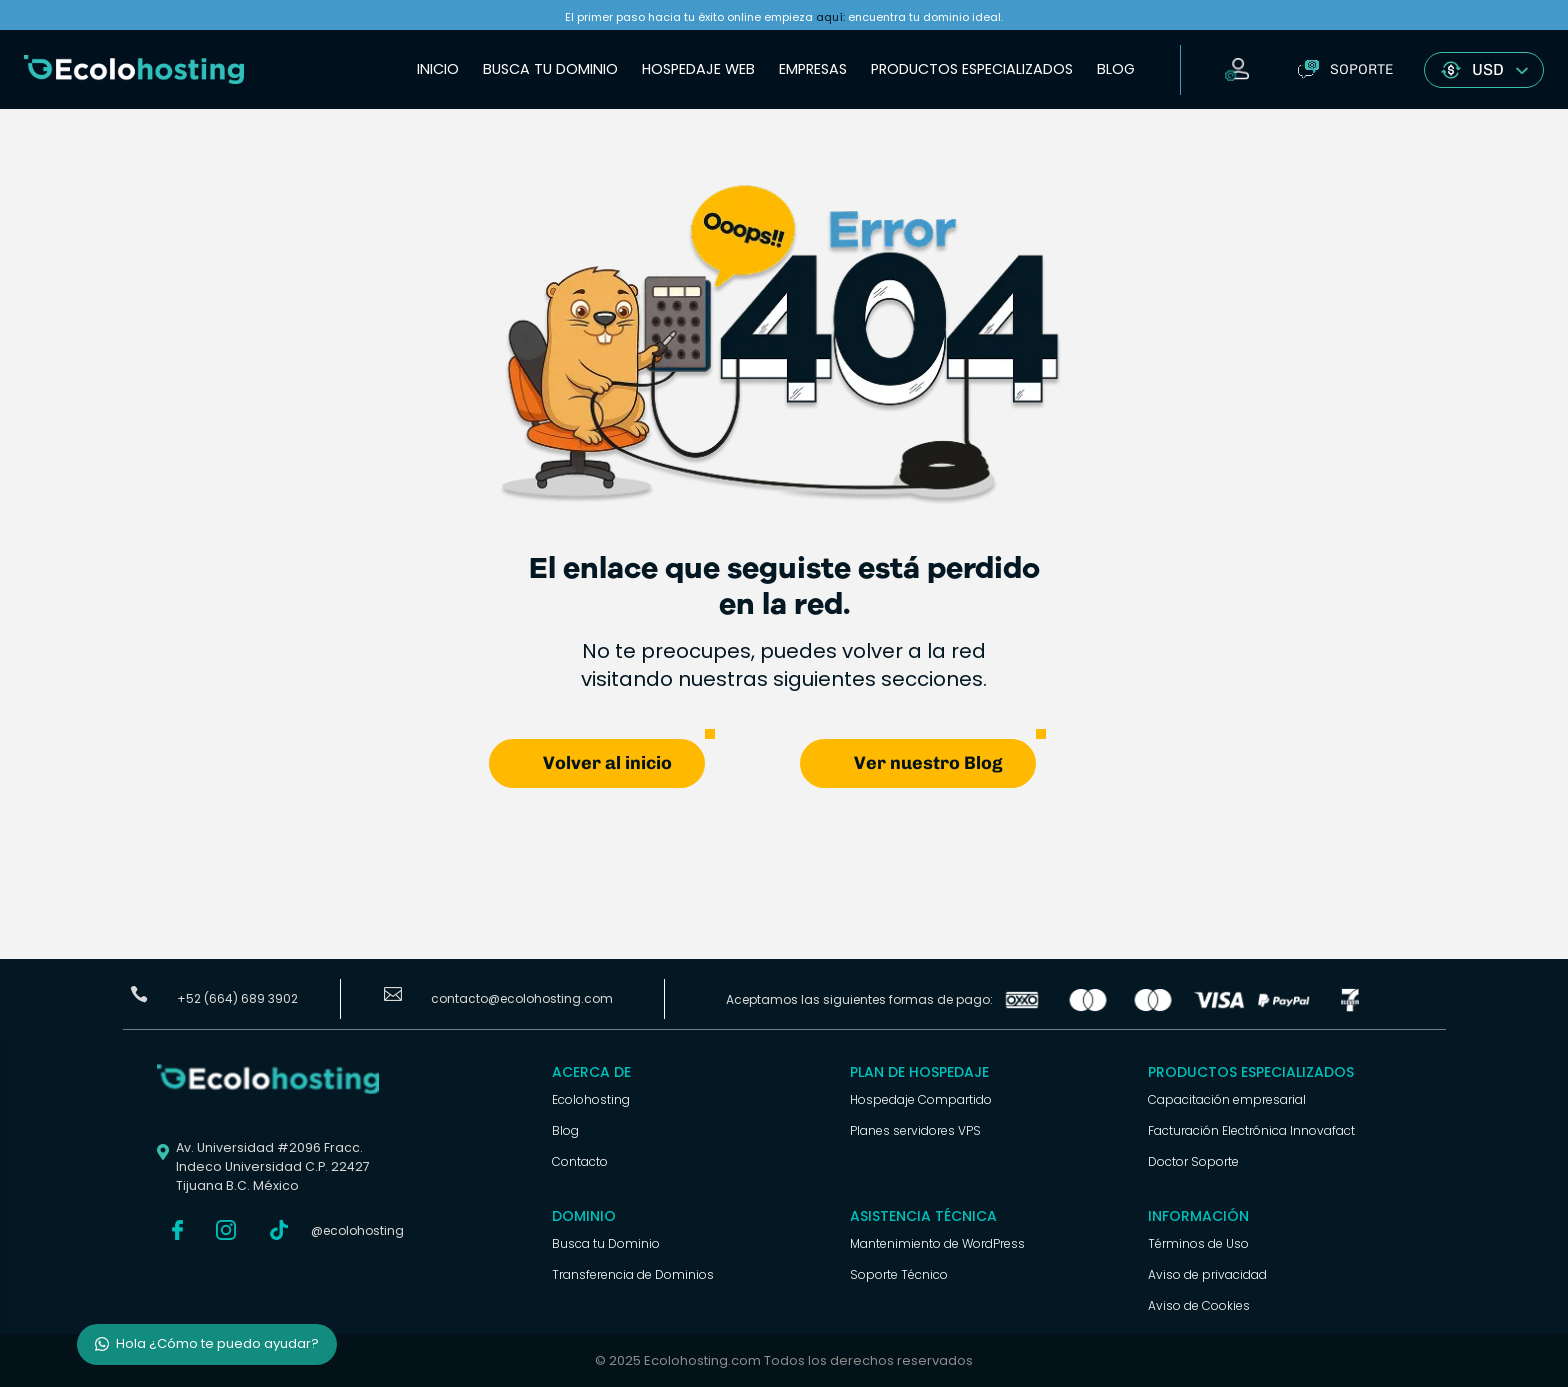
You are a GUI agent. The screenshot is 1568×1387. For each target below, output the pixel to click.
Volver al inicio (607, 763)
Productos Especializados (972, 69)
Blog (1116, 69)
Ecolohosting (591, 1099)
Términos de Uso (1198, 1243)
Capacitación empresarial (1227, 1099)
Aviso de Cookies (1199, 1305)
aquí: (830, 17)
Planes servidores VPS (915, 1130)
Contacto (580, 1161)
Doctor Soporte (1193, 1161)
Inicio (438, 69)
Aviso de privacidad (1207, 1274)
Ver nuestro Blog (928, 763)
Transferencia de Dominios (633, 1274)
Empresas (813, 69)
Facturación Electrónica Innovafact (1251, 1130)
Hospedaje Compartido (921, 1099)
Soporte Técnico (899, 1274)
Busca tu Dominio (550, 69)
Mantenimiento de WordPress (937, 1243)
